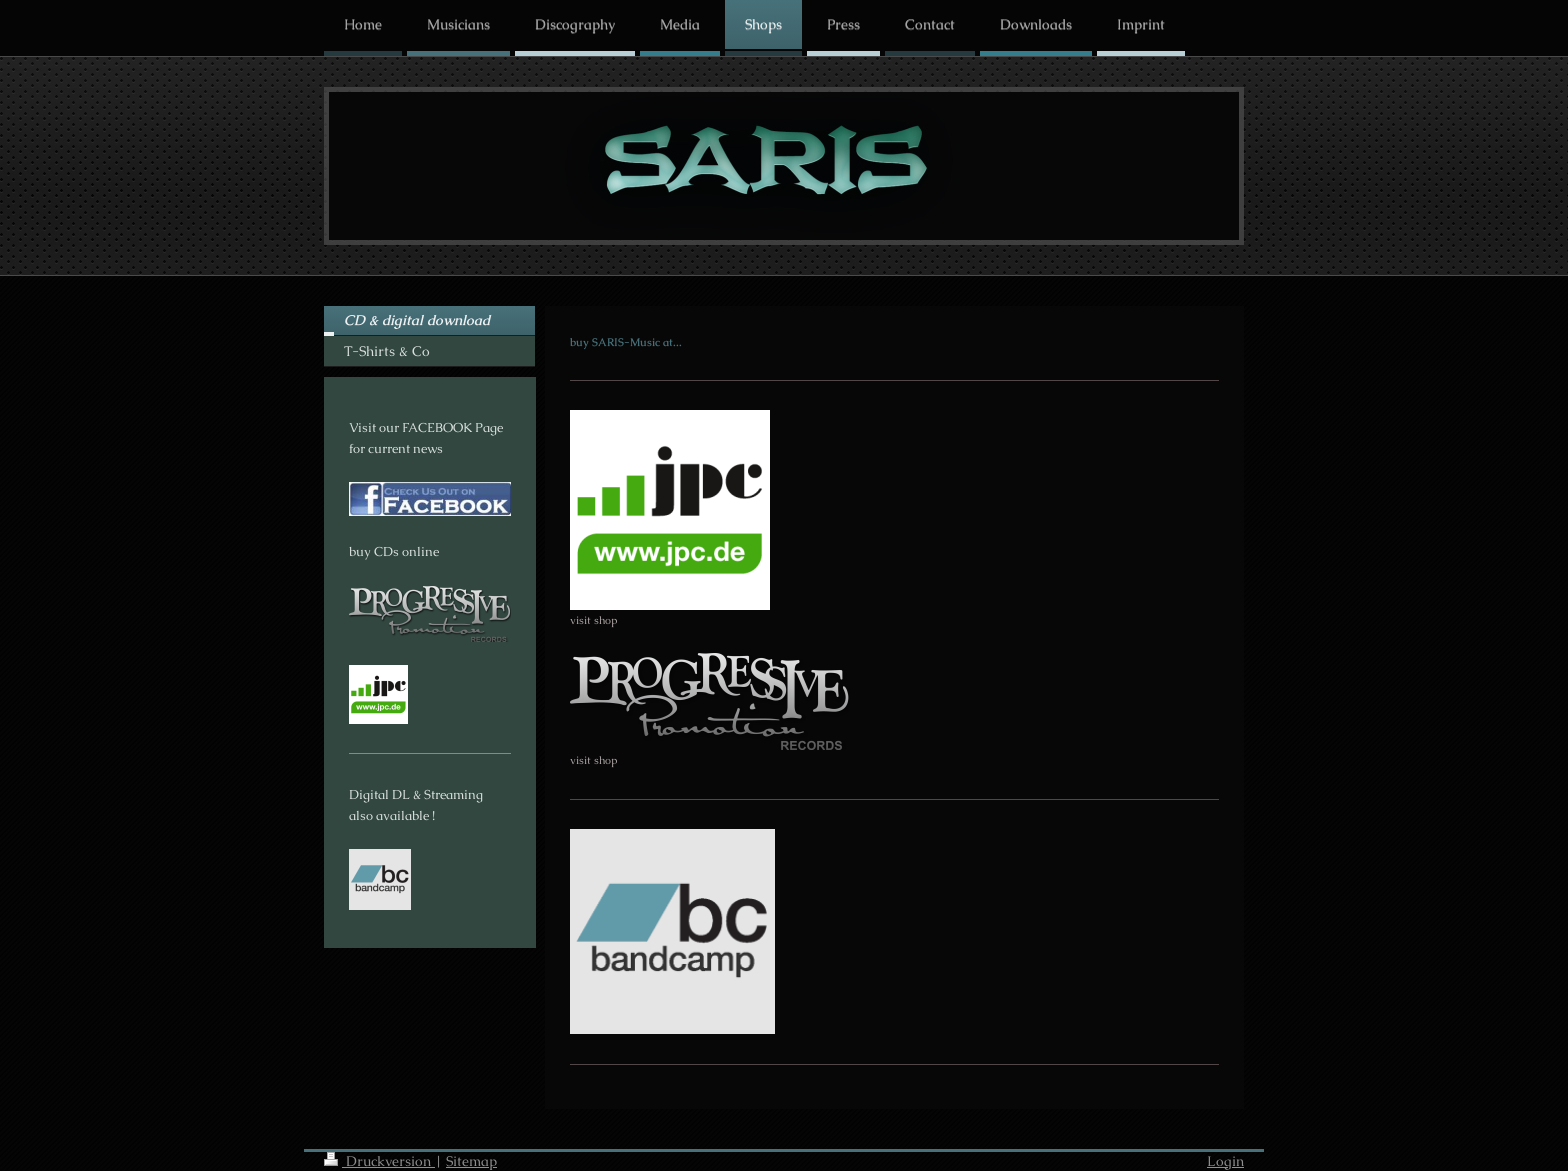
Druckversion (379, 1161)
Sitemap (471, 1161)
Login (1225, 1161)
